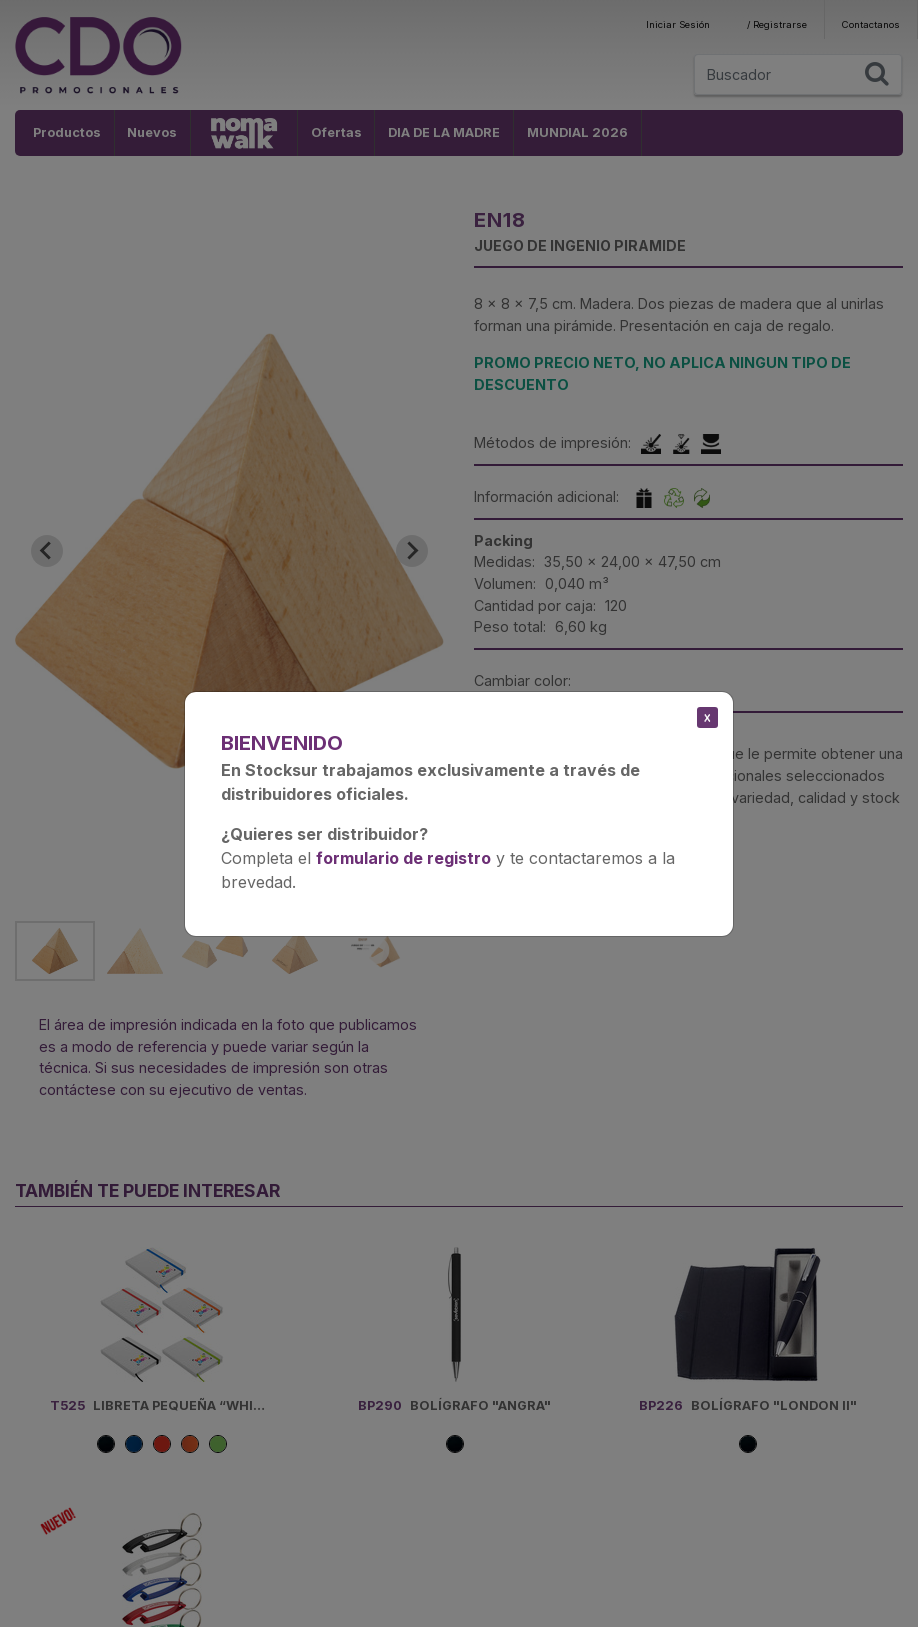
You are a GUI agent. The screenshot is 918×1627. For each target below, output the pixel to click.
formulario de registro (403, 858)
